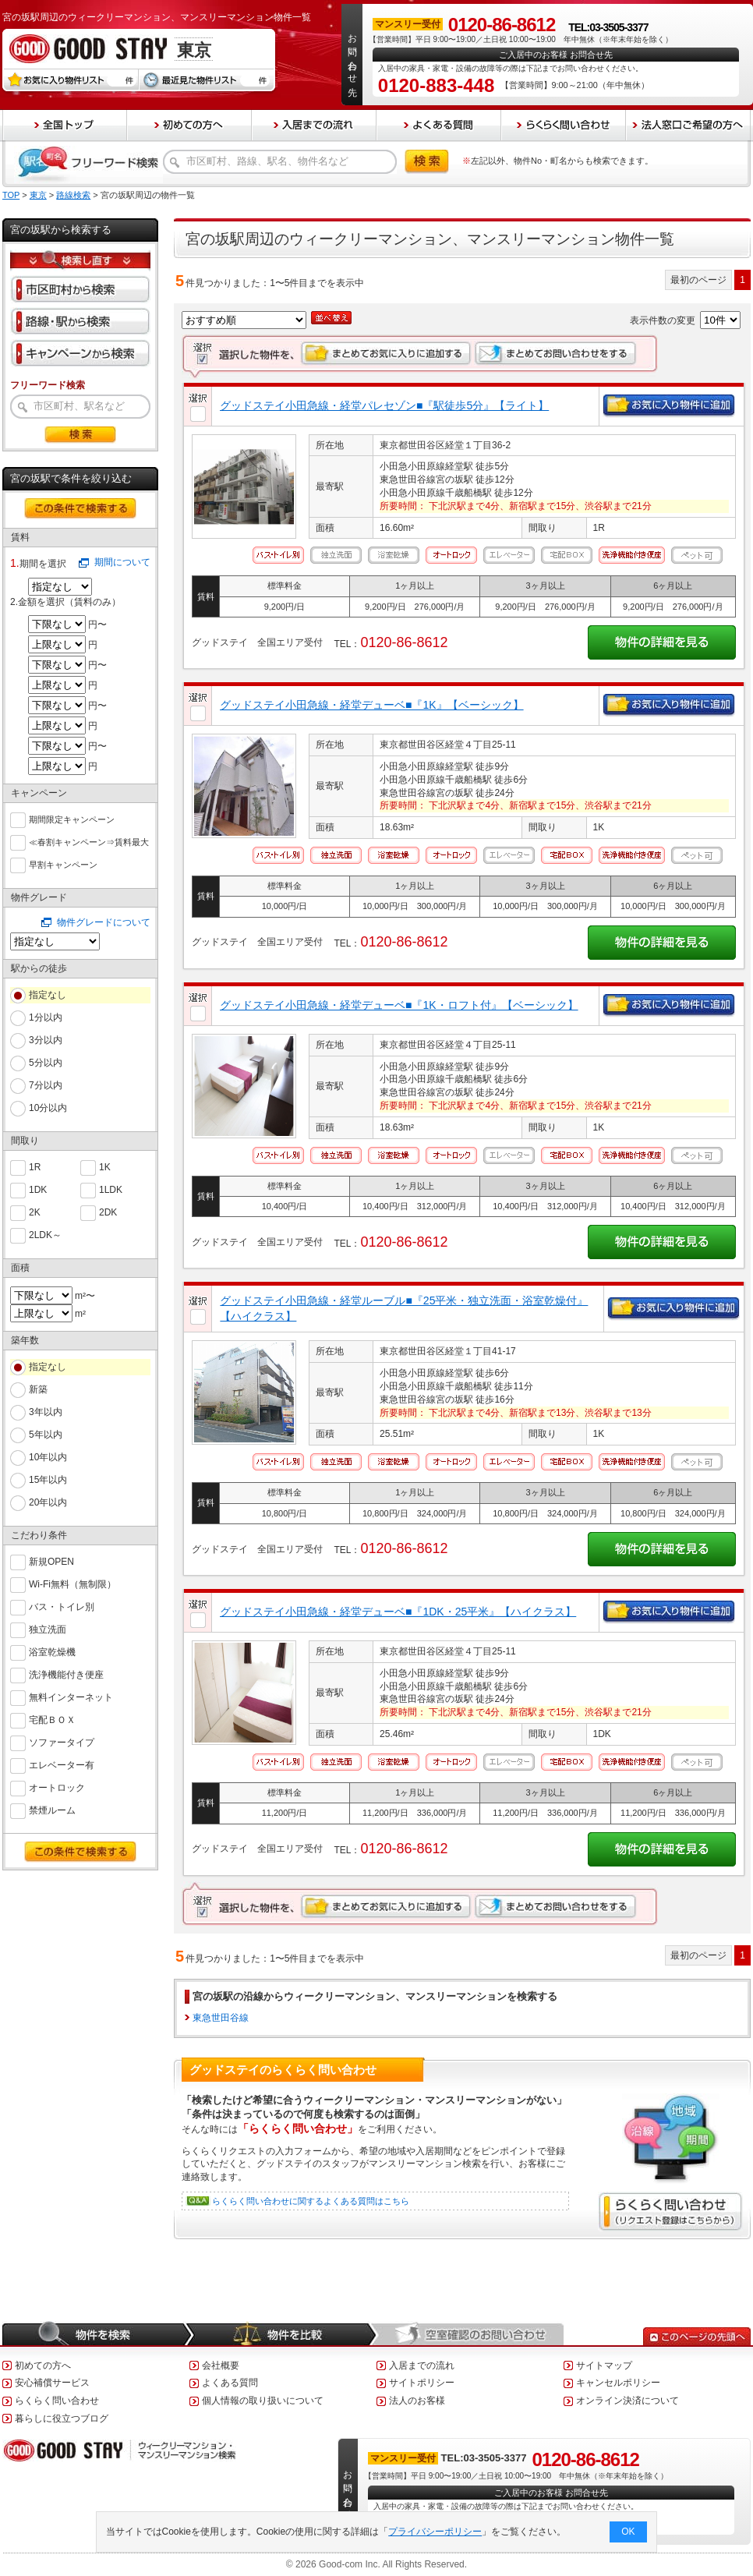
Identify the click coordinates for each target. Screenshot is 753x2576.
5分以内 (45, 1062)
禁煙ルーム (52, 1809)
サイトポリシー (421, 2382)
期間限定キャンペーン (72, 818)
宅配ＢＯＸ (52, 1718)
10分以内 (48, 1107)
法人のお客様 (417, 2400)
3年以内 (45, 1412)
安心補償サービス (52, 2382)
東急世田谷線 (221, 2017)
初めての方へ (43, 2365)
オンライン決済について (627, 2400)
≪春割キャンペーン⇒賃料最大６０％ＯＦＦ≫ (89, 842)
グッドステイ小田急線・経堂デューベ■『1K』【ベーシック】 (372, 705)
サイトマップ (604, 2365)
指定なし (47, 994)
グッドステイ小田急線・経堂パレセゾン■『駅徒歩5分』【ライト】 (384, 405)
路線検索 (73, 195)
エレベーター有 (61, 1764)
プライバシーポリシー (436, 2531)
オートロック (57, 1786)
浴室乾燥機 (52, 1651)
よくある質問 (230, 2382)
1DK (38, 1188)
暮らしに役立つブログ (61, 2418)
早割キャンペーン (63, 863)
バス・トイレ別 (61, 1605)
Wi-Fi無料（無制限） (72, 1583)
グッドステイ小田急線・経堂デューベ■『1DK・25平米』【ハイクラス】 (398, 1611)
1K (105, 1166)
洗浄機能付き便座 (66, 1673)
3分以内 (45, 1040)
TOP (10, 195)
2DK (108, 1211)
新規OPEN (51, 1560)
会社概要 (220, 2365)
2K (35, 1211)
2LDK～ (45, 1233)
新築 (38, 1389)
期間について (122, 562)
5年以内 (45, 1434)
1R (35, 1166)
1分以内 (45, 1017)
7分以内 (45, 1085)
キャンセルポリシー (618, 2382)
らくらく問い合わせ (57, 2400)
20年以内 (48, 1502)
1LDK (110, 1188)
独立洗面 (47, 1628)
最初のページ (698, 279)
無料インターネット (71, 1696)
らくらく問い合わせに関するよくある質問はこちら (310, 2201)
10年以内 (48, 1457)
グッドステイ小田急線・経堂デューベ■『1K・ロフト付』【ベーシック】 (399, 1005)
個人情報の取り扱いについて (262, 2400)
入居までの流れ (421, 2365)
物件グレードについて (103, 922)
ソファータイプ (61, 1741)
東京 (38, 195)
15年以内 (48, 1479)
